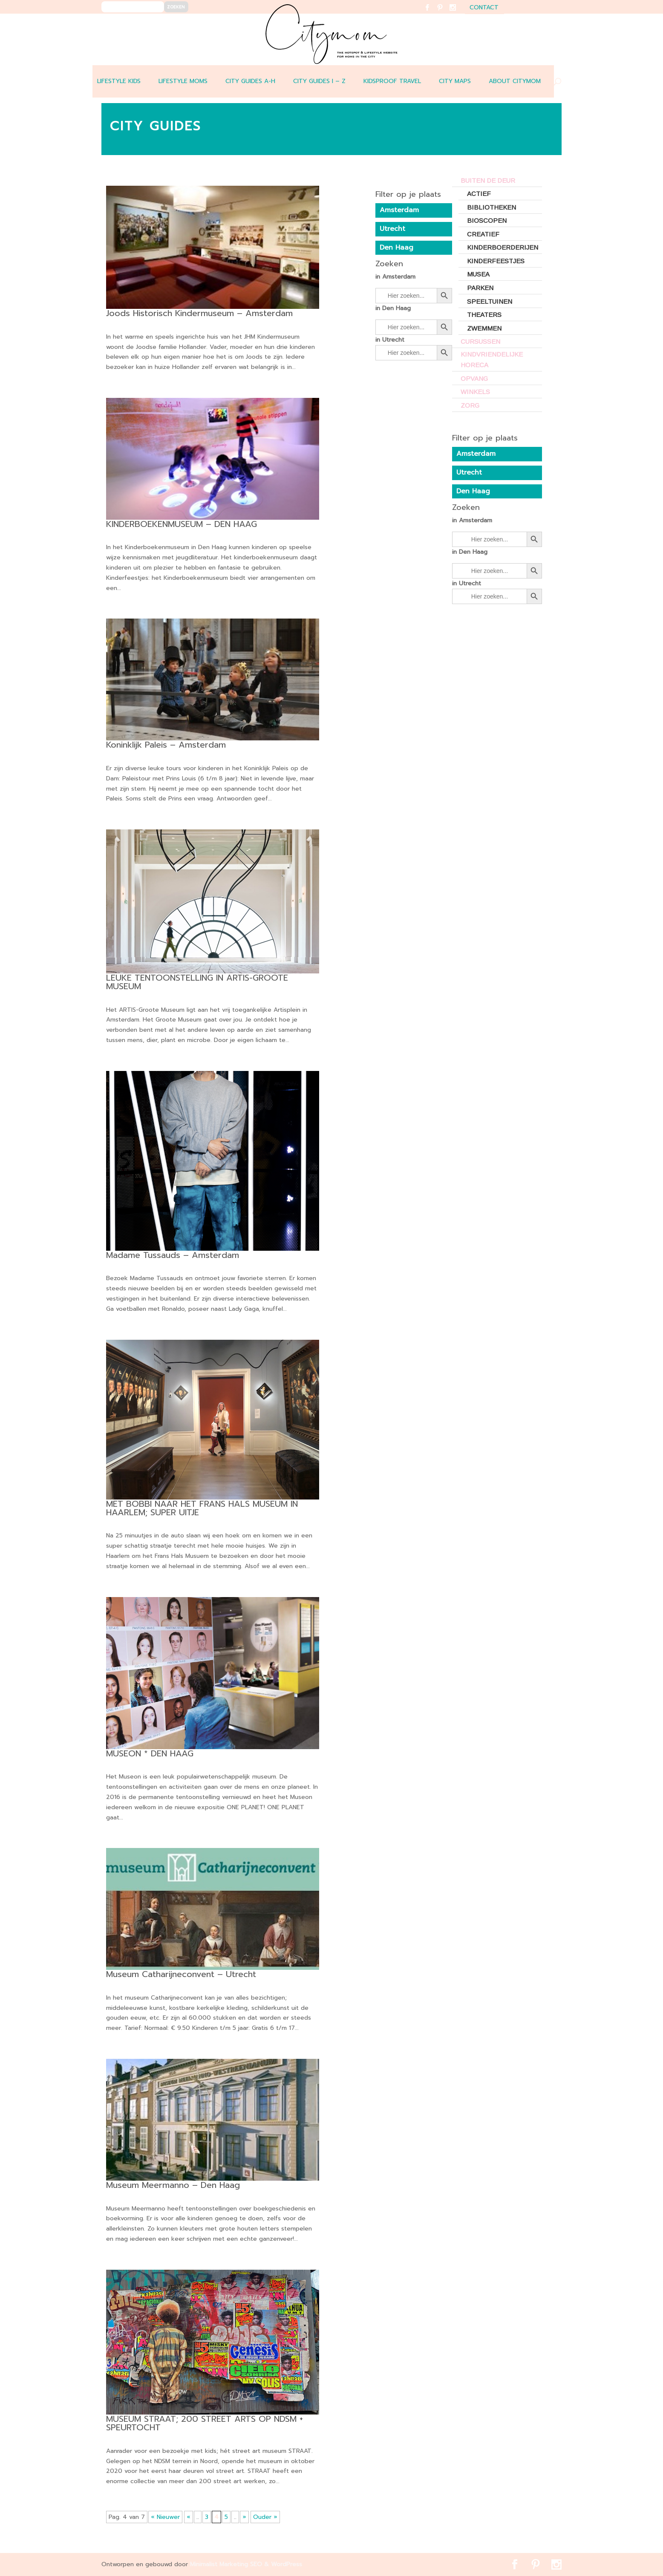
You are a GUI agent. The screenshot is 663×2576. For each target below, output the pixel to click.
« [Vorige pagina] (188, 2517)
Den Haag (473, 491)
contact (484, 8)
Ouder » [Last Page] (265, 2517)
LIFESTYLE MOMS (183, 81)
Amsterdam (476, 454)
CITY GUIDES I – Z (319, 81)
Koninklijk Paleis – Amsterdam (166, 744)
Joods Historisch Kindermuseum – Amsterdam (199, 313)
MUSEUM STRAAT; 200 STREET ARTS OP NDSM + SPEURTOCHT (204, 2423)
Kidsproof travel (392, 81)
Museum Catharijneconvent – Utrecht (181, 1974)
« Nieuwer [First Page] (165, 2517)
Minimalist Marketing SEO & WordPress (246, 2564)
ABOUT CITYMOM (515, 81)
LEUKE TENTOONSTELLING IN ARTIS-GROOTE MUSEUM (197, 982)
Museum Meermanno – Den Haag (173, 2185)
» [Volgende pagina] (244, 2517)
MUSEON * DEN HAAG (149, 1753)
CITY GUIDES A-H (250, 81)
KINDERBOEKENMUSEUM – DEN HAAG (181, 524)
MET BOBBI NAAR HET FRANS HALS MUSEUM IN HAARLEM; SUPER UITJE (202, 1508)
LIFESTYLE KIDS (119, 81)
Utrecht (469, 472)
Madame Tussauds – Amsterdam (172, 1255)
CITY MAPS (455, 81)
